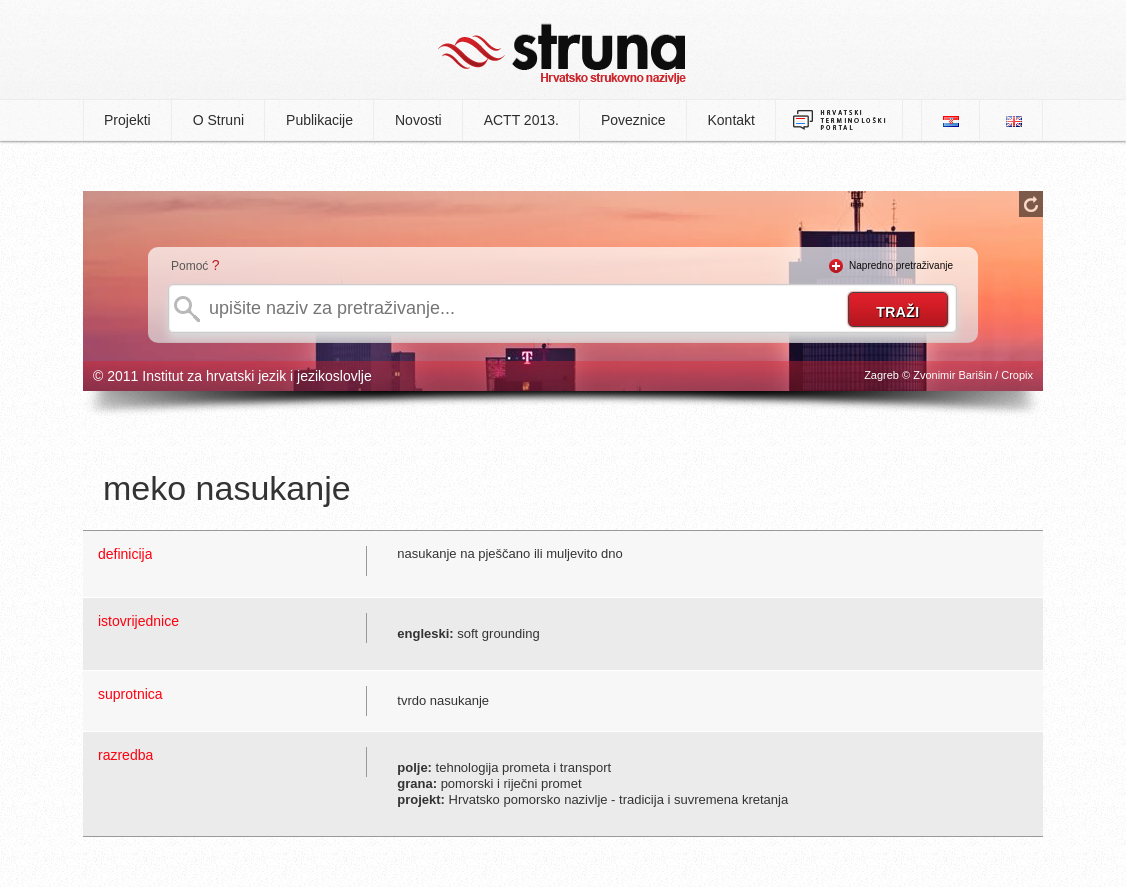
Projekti (127, 120)
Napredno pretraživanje (901, 265)
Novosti (418, 120)
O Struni (218, 120)
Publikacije (319, 120)
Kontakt (731, 120)
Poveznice (633, 120)
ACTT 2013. (521, 120)
